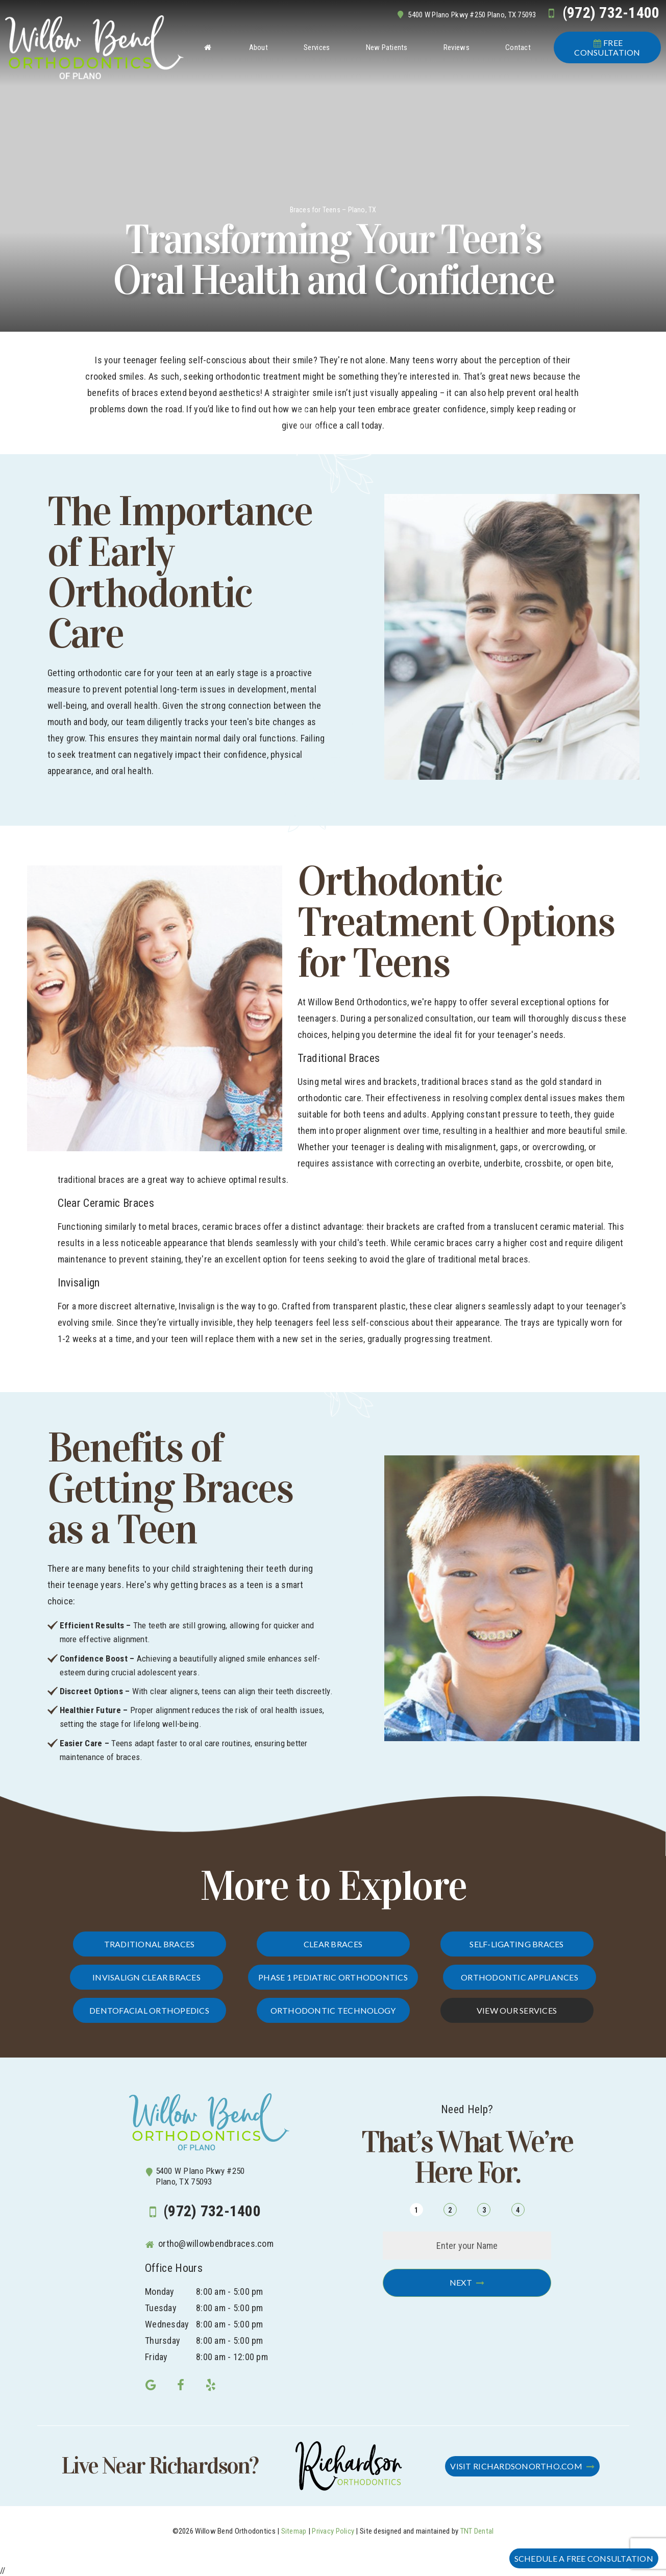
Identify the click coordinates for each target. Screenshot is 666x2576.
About (258, 47)
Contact (518, 47)
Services (317, 47)
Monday (160, 2291)
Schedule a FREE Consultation (583, 2558)
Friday (156, 2356)
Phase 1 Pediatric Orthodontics (333, 1977)
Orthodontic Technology (333, 2010)
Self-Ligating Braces (516, 1944)
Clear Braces (333, 1944)
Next (461, 2282)
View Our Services (517, 2010)
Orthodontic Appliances (519, 1977)
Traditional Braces (149, 1944)
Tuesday (161, 2307)
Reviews (456, 47)
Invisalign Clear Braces (146, 1977)
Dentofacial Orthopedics (149, 2010)
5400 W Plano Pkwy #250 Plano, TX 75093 (465, 14)
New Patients (387, 47)
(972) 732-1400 (601, 12)
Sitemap (294, 2531)
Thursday (162, 2340)
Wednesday (167, 2324)
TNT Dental (477, 2531)
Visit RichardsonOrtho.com (516, 2466)
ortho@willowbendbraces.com (209, 2243)
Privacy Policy (333, 2531)
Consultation (607, 47)
